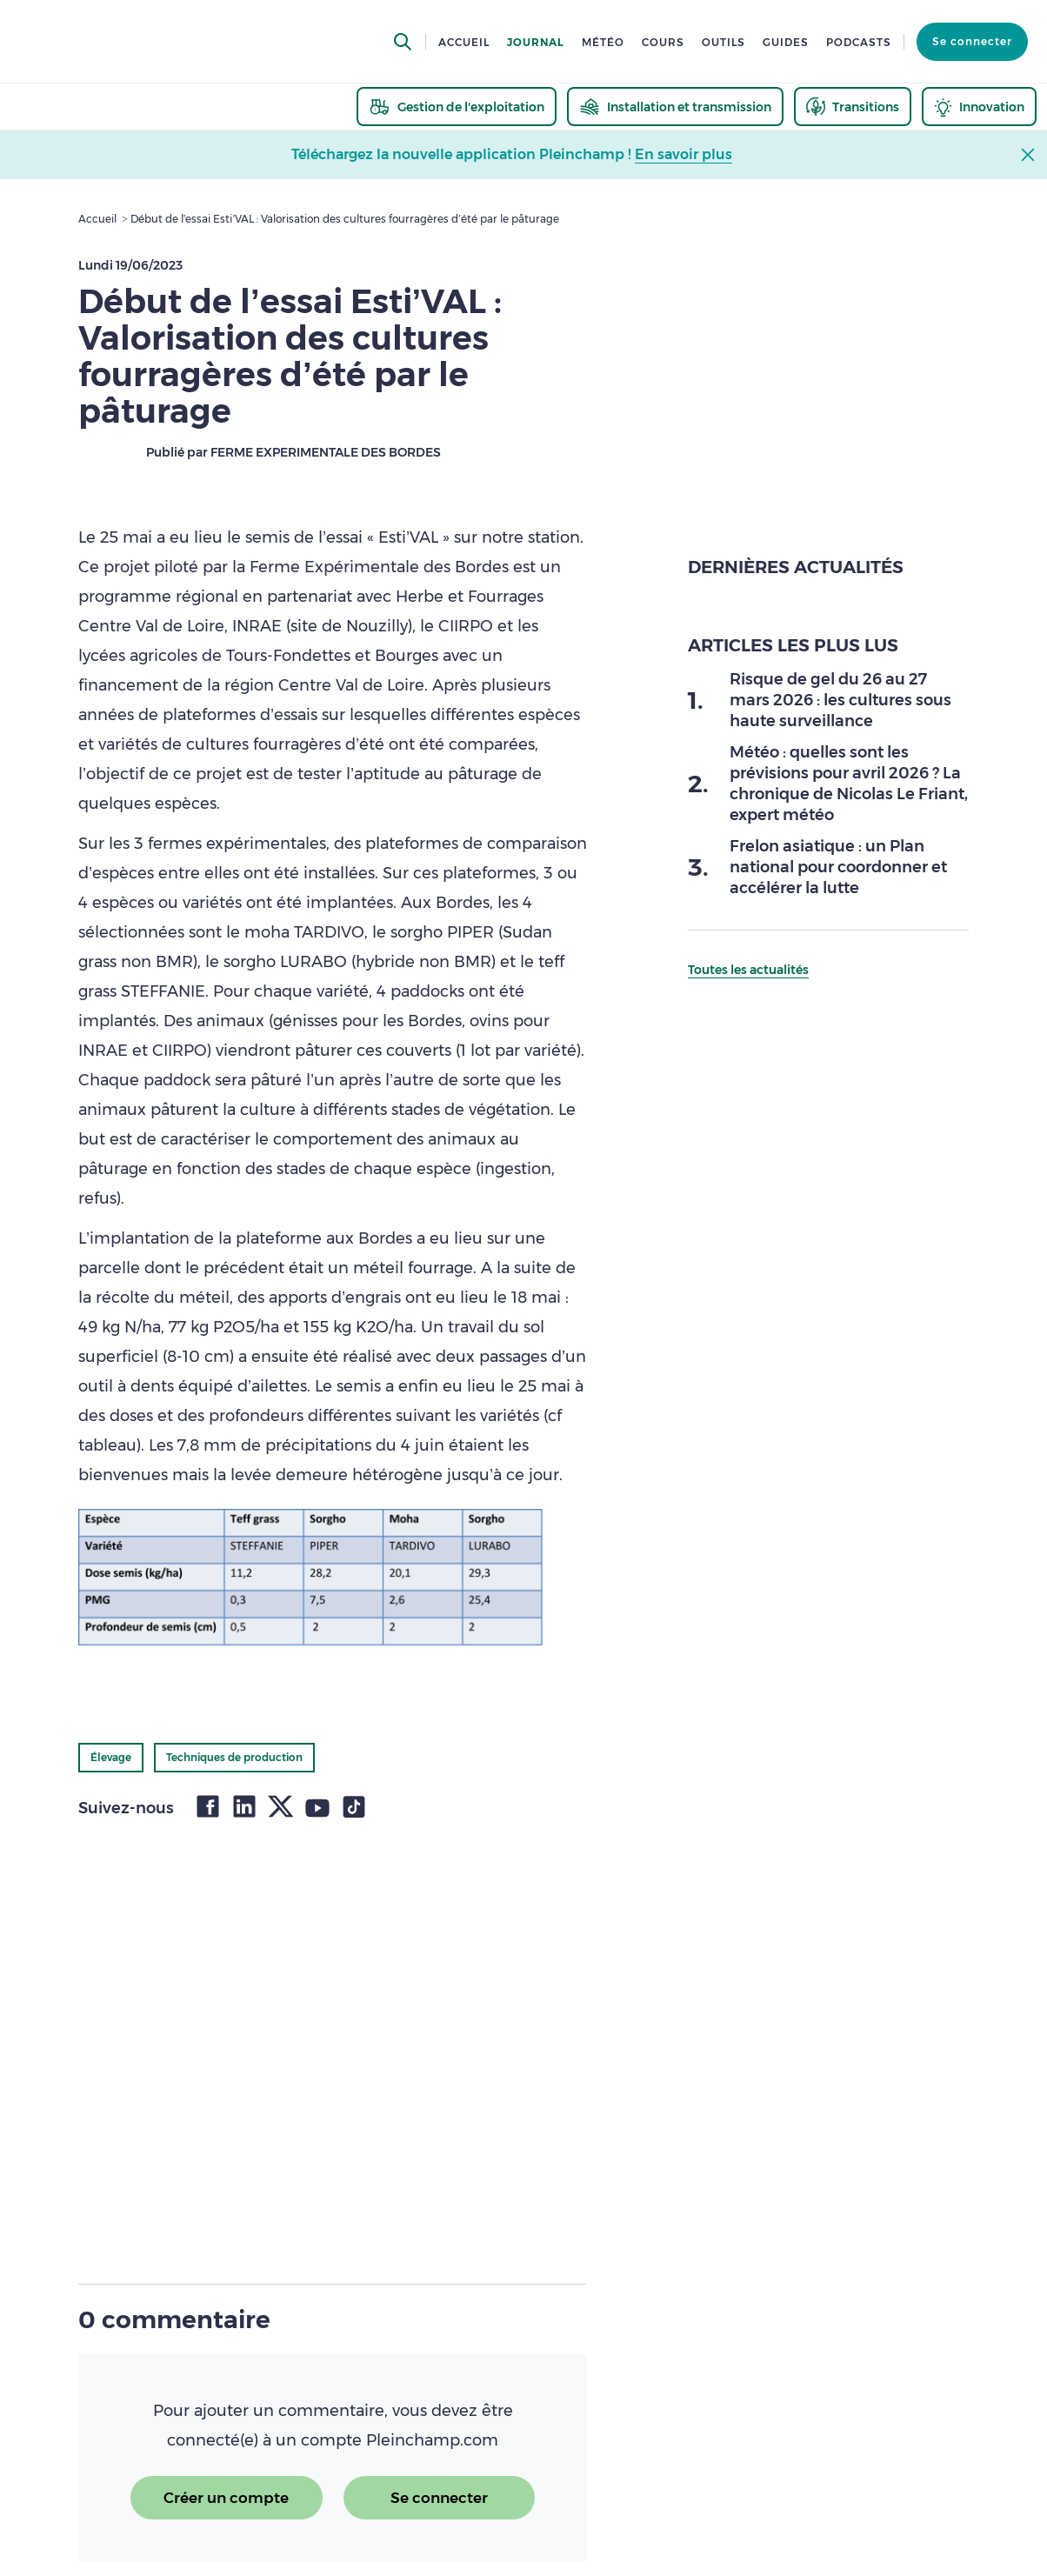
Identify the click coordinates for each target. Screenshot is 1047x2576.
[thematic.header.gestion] (457, 106)
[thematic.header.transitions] (852, 106)
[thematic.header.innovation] (979, 106)
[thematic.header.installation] (675, 106)
